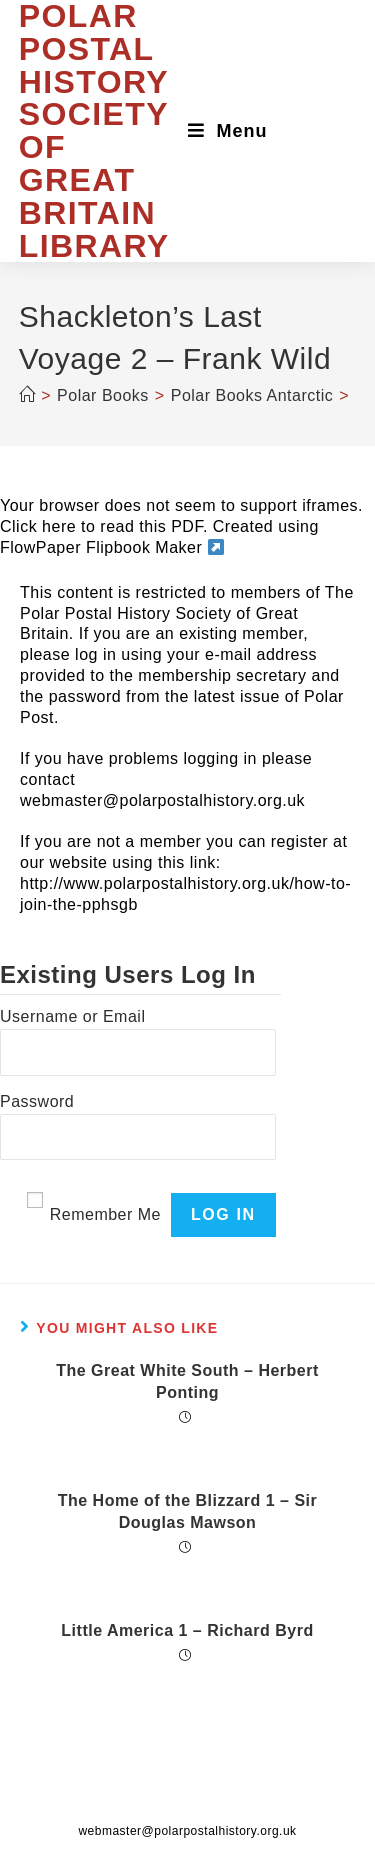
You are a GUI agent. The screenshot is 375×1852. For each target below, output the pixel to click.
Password (37, 1101)
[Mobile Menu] (228, 131)
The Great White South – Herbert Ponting (187, 1381)
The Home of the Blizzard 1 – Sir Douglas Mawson (188, 1511)
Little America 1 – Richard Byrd (187, 1630)
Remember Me (105, 1214)
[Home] (27, 395)
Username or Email (72, 1016)
